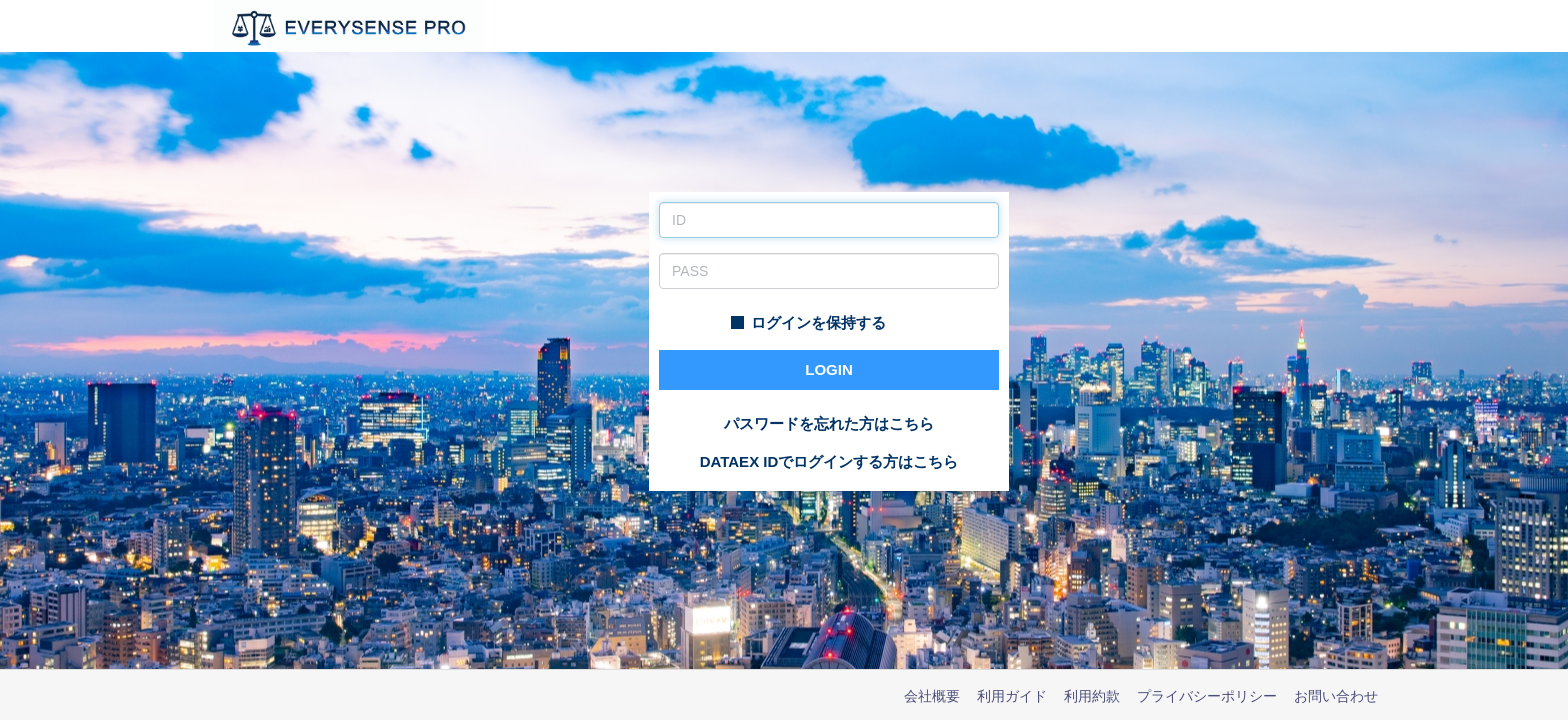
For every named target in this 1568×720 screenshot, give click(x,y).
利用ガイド (1012, 696)
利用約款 (1092, 696)
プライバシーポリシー (1207, 696)
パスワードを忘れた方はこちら (829, 423)
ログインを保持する (808, 322)
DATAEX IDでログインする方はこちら (829, 461)
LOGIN (829, 369)
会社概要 (932, 696)
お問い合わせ (1336, 696)
